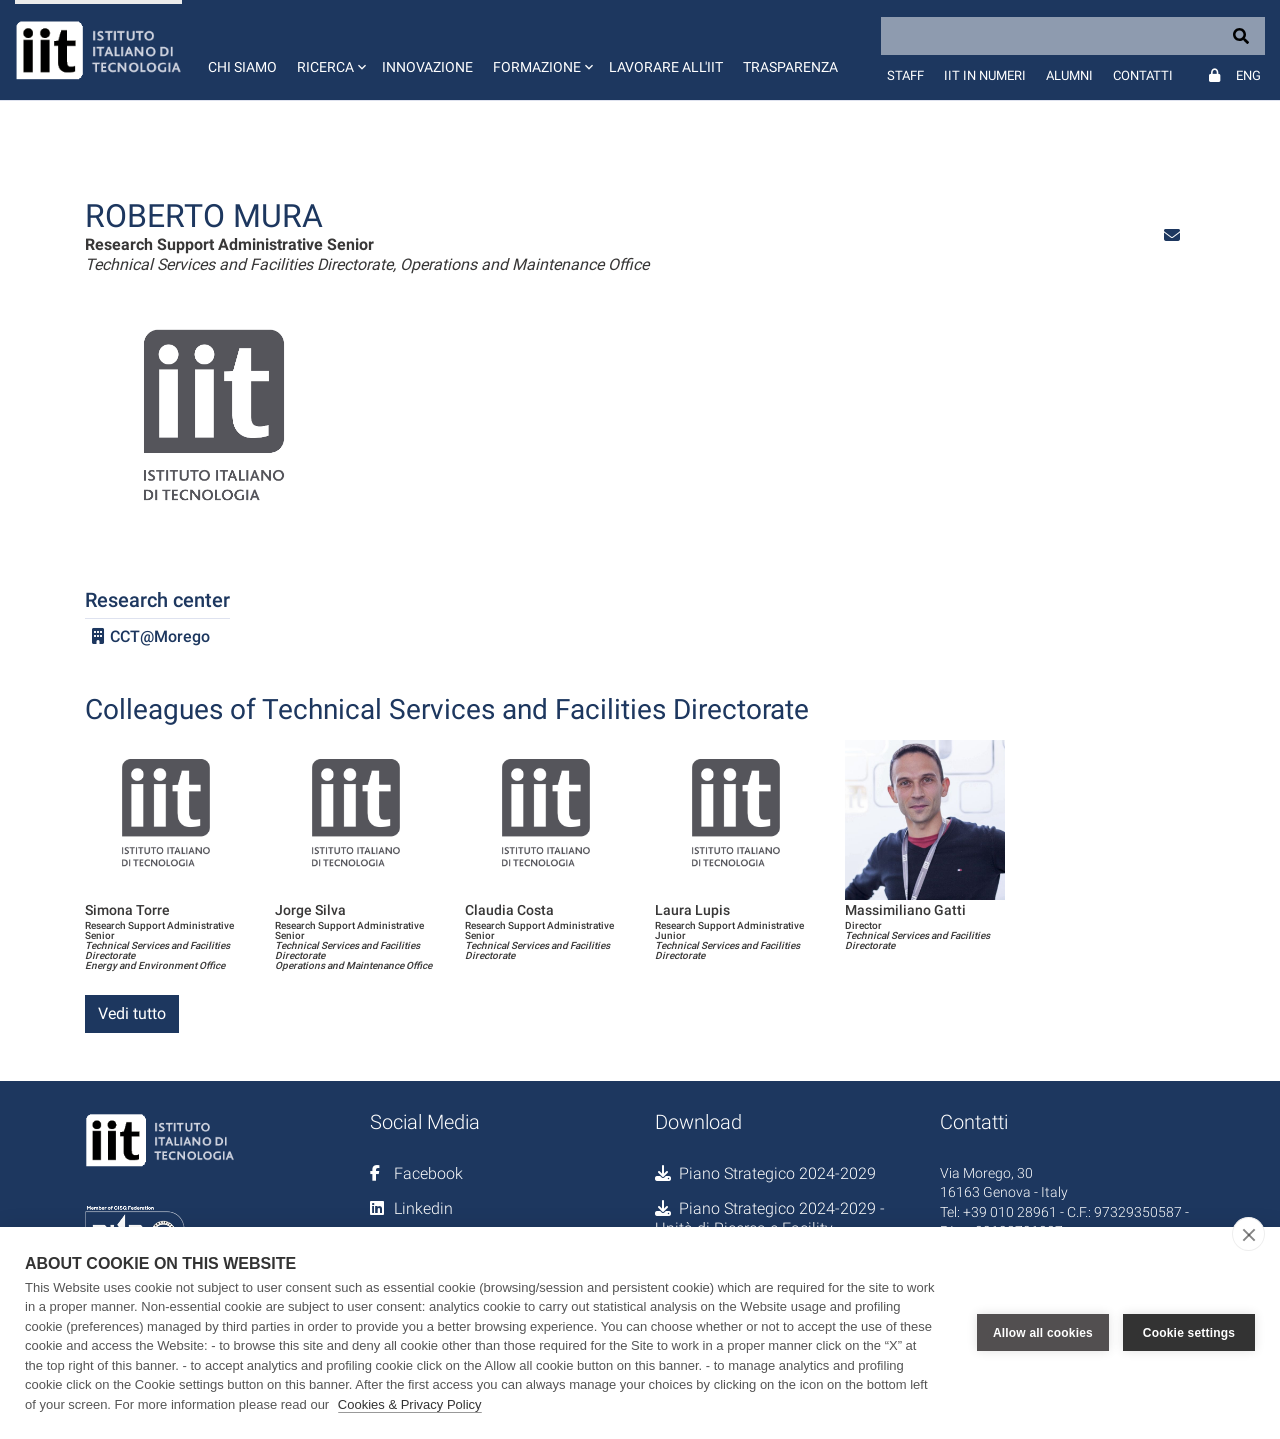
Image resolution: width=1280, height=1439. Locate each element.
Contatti (1143, 75)
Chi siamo (242, 67)
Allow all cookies (1043, 1333)
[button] (329, 50)
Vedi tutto (132, 1013)
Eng (1248, 75)
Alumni (1069, 75)
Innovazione (427, 67)
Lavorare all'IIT (666, 67)
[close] (1248, 1234)
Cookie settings (1189, 1333)
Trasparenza (790, 67)
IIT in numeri (985, 75)
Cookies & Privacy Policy (410, 1404)
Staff (905, 75)
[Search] (1073, 36)
